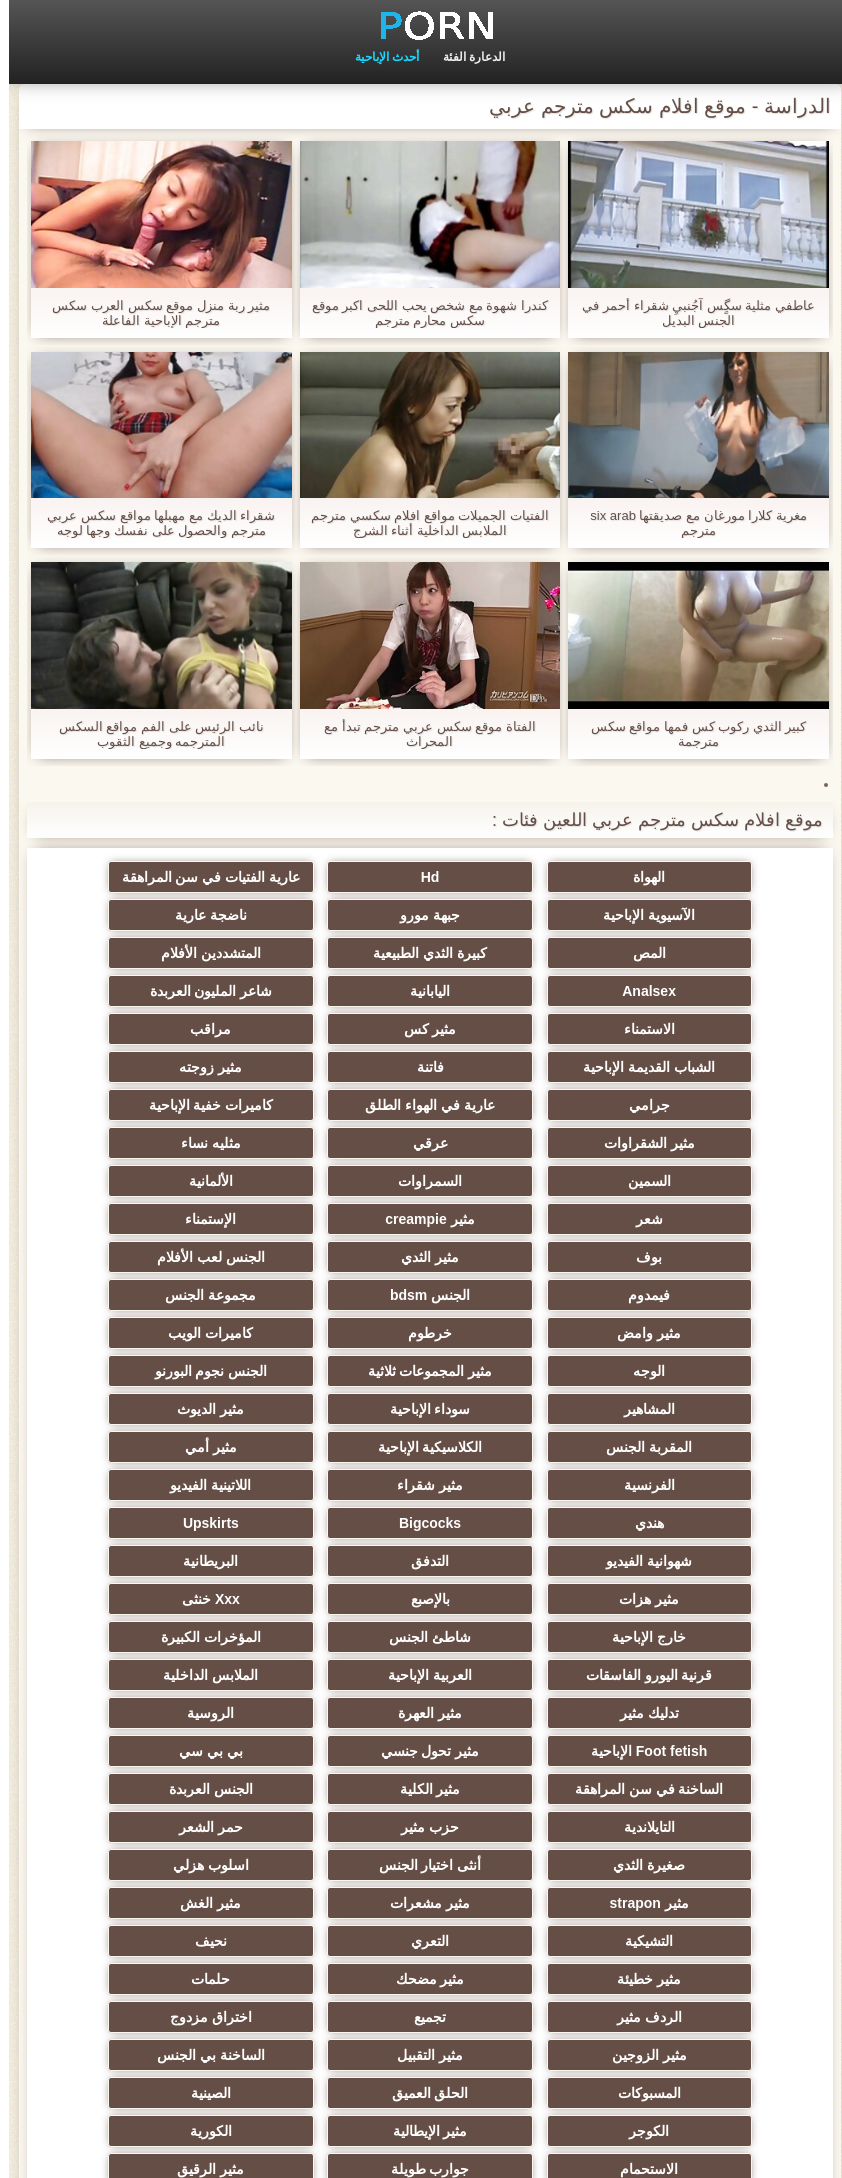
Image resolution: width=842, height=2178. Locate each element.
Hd (519, 877)
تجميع (127, 1713)
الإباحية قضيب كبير (714, 1979)
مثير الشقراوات (518, 1067)
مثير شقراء (519, 1333)
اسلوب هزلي (715, 1637)
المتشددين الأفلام (715, 953)
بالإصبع (323, 1409)
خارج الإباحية (715, 1447)
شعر (127, 1105)
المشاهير (323, 1257)
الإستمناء (518, 1143)
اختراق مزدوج (715, 1751)
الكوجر (127, 1789)
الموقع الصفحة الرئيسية (70, 2151)
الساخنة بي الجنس (127, 1751)
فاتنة (714, 1029)
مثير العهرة (127, 1485)
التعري (519, 1675)
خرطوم (519, 1219)
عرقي (323, 1067)
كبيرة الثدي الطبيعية (127, 915)
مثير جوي (518, 1865)
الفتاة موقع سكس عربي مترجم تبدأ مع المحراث (421, 734)
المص (323, 915)
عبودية (127, 1865)
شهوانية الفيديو (323, 1371)
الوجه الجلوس (323, 1903)
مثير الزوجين (518, 1751)
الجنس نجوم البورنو (519, 1257)
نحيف (323, 1675)
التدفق (127, 1371)
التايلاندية (127, 1561)
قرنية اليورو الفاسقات (127, 1447)
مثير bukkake (127, 1979)
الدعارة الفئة (465, 57)
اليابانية (323, 953)
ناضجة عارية (519, 915)
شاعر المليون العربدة (127, 953)
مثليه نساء (127, 1067)
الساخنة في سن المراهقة (714, 1561)
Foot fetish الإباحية (519, 1523)
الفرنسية (714, 1333)
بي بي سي (127, 1523)
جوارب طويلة (127, 1827)
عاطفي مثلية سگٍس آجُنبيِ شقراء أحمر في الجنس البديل (689, 313)
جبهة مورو (715, 915)
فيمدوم (519, 1181)
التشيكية (715, 1675)
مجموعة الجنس (127, 1181)
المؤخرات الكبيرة (323, 1447)
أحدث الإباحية (378, 57)
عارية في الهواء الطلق (127, 1029)
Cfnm (519, 1903)
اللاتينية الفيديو (323, 1333)
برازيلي (323, 1941)
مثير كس (518, 991)
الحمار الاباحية (127, 1941)
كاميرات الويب (323, 1219)
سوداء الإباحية (127, 1257)
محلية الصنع (714, 1941)
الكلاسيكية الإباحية (323, 1295)
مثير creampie (714, 1143)
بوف (323, 1143)
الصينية (323, 1789)
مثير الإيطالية (714, 1827)
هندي (127, 1333)
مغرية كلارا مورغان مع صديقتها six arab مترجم (689, 523)
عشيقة (714, 1903)
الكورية (519, 1827)
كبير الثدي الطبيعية (323, 1979)
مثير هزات (519, 1409)
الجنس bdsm (323, 1181)
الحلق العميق (518, 1789)
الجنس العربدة (323, 1561)
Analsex (519, 953)
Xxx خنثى (127, 1409)
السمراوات (519, 1105)
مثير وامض (715, 1219)
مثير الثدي (127, 1143)
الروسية (714, 1523)
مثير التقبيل (323, 1751)
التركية (323, 1865)
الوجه (127, 1219)
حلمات (518, 1713)
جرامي (323, 1029)
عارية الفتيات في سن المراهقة (323, 877)
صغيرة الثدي (323, 1599)
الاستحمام (323, 1827)
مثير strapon (518, 1637)
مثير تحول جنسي (323, 1523)
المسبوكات (714, 1789)
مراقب (323, 991)
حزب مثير (715, 1599)
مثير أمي (127, 1295)
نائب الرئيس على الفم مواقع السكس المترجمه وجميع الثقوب (152, 734)
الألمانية (323, 1105)
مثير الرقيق (714, 1865)
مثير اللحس (519, 1979)
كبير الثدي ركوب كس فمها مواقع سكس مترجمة (690, 734)
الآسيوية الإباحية (127, 877)
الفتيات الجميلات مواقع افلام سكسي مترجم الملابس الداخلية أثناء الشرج (421, 523)
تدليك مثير (323, 1485)
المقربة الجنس (519, 1295)
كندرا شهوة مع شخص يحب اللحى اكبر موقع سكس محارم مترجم (421, 313)
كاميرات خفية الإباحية (714, 1067)
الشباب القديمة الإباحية (127, 991)
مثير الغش (127, 1637)
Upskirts (519, 1371)
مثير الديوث (714, 1295)
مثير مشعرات (323, 1637)
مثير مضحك (714, 1713)
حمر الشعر (519, 1599)
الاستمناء (714, 991)
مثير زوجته (518, 1029)
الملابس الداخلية (518, 1485)
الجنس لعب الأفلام (715, 1181)
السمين (714, 1105)
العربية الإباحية (715, 1485)
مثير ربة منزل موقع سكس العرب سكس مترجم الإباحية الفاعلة (152, 313)
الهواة (715, 877)
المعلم (518, 1941)
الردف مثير (323, 1713)
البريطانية (714, 1409)
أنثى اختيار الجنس (127, 1599)
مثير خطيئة (127, 1675)
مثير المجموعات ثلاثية (714, 1257)
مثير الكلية (518, 1561)
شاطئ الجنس (519, 1447)
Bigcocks (715, 1371)
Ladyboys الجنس (127, 1903)
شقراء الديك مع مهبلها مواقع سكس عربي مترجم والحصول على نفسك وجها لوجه (152, 523)
